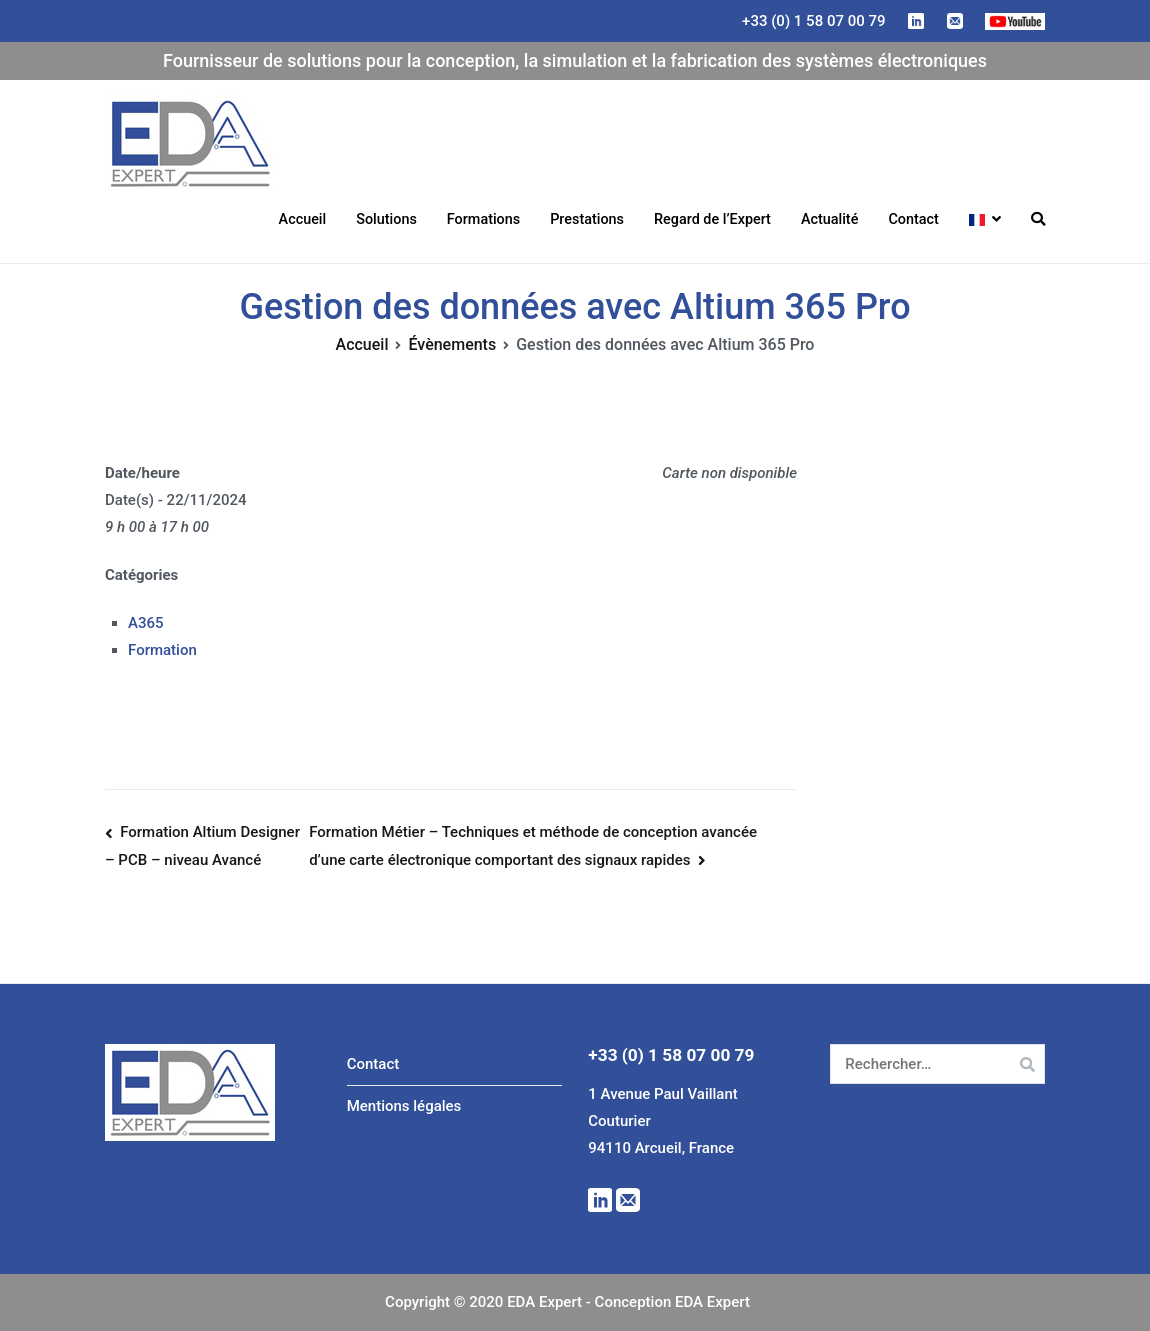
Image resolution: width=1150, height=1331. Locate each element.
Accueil (303, 219)
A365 (146, 623)
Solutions (386, 219)
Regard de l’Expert (712, 219)
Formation (162, 650)
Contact (913, 219)
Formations (483, 219)
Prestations (587, 219)
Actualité (829, 219)
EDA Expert (342, 143)
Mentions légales (404, 1106)
